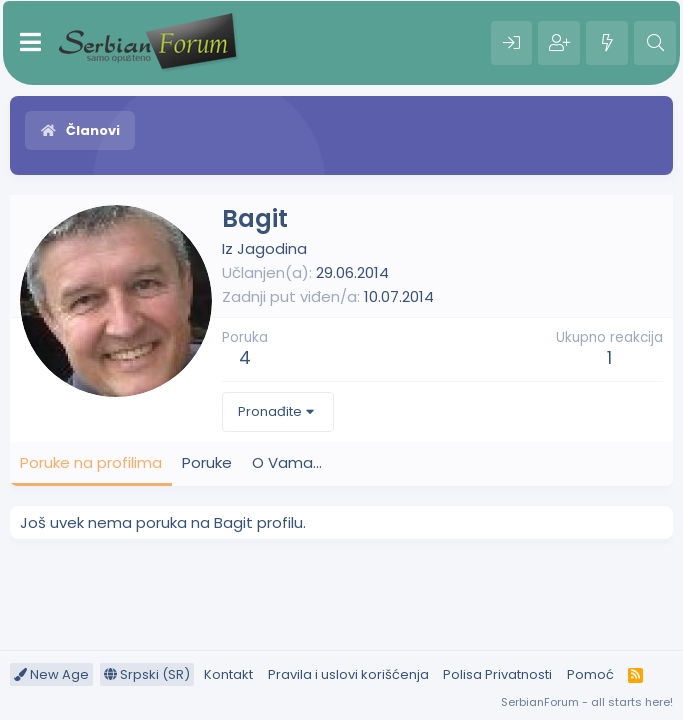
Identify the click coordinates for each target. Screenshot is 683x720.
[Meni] (30, 43)
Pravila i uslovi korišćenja (348, 674)
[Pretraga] (655, 43)
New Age (51, 674)
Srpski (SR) (147, 674)
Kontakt (228, 674)
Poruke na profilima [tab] (91, 462)
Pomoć (590, 674)
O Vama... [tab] (287, 462)
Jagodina (272, 248)
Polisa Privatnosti (497, 674)
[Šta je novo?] (607, 43)
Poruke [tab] (207, 462)
